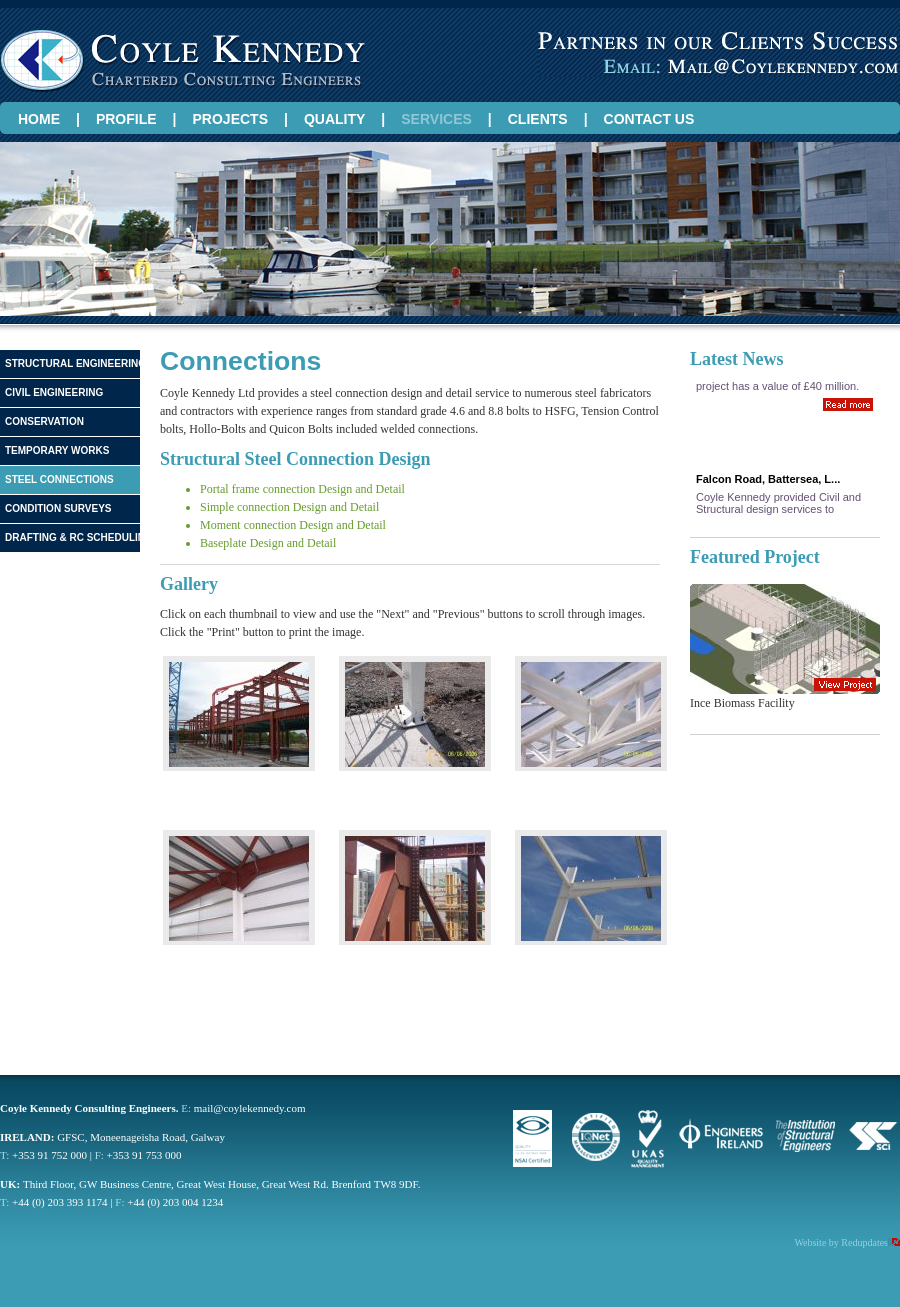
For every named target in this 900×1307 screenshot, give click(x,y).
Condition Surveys (58, 508)
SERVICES (436, 119)
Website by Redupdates (841, 1242)
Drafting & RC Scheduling (73, 537)
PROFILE (126, 119)
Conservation (44, 421)
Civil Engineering (54, 392)
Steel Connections (59, 479)
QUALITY (334, 119)
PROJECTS (230, 119)
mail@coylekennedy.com (250, 1108)
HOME (39, 119)
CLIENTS (538, 119)
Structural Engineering (73, 363)
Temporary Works (57, 450)
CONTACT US (649, 119)
